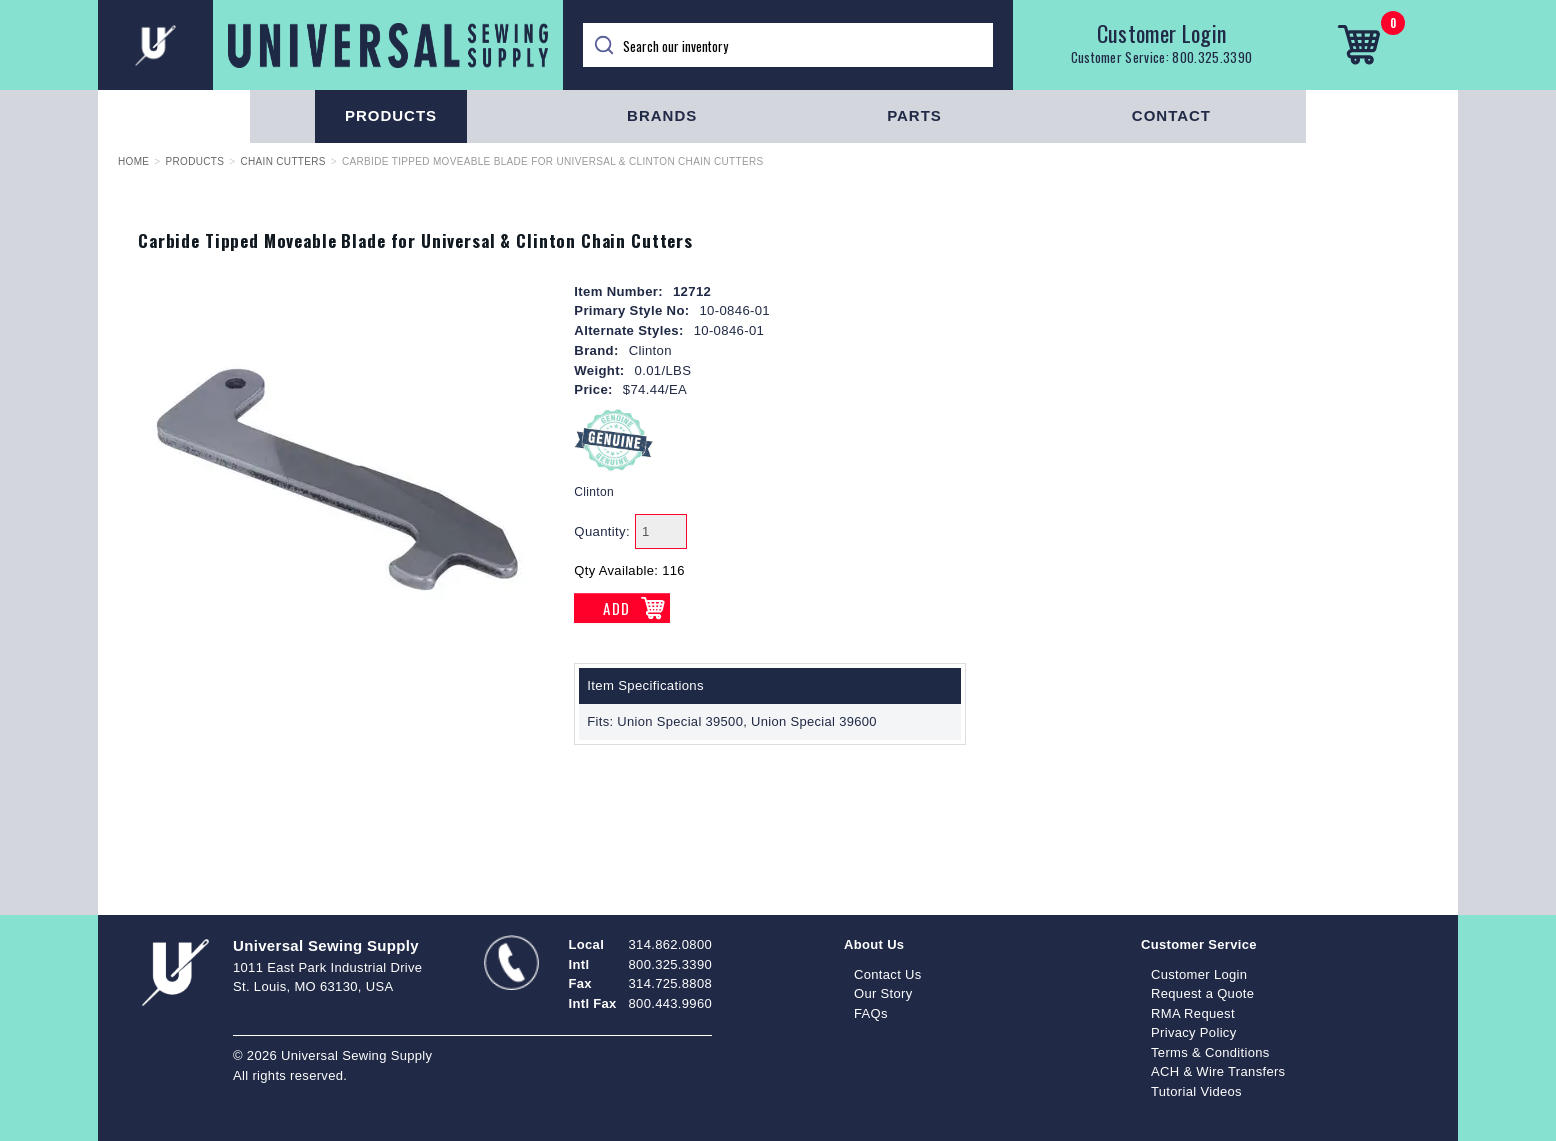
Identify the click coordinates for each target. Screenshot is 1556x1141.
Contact (1171, 115)
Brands (662, 115)
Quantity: (602, 531)
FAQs (871, 1013)
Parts (914, 115)
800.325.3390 (1212, 57)
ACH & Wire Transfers (1218, 1071)
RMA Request (1193, 1013)
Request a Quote (1202, 993)
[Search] (788, 45)
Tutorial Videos (1196, 1091)
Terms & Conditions (1210, 1052)
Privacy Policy (1194, 1032)
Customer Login (1162, 33)
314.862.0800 (670, 944)
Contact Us (888, 974)
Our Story (883, 993)
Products (391, 115)
